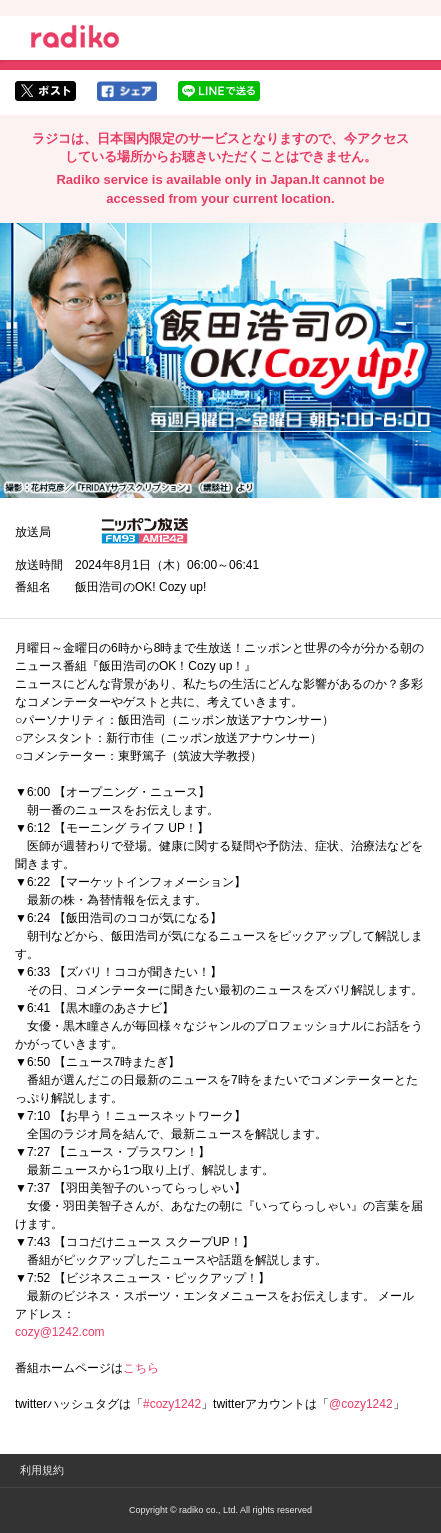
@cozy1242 (361, 1404)
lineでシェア (219, 91)
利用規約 (42, 1470)
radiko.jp (75, 40)
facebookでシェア (127, 91)
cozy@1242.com (60, 1332)
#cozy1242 (172, 1404)
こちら (141, 1368)
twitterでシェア (45, 91)
